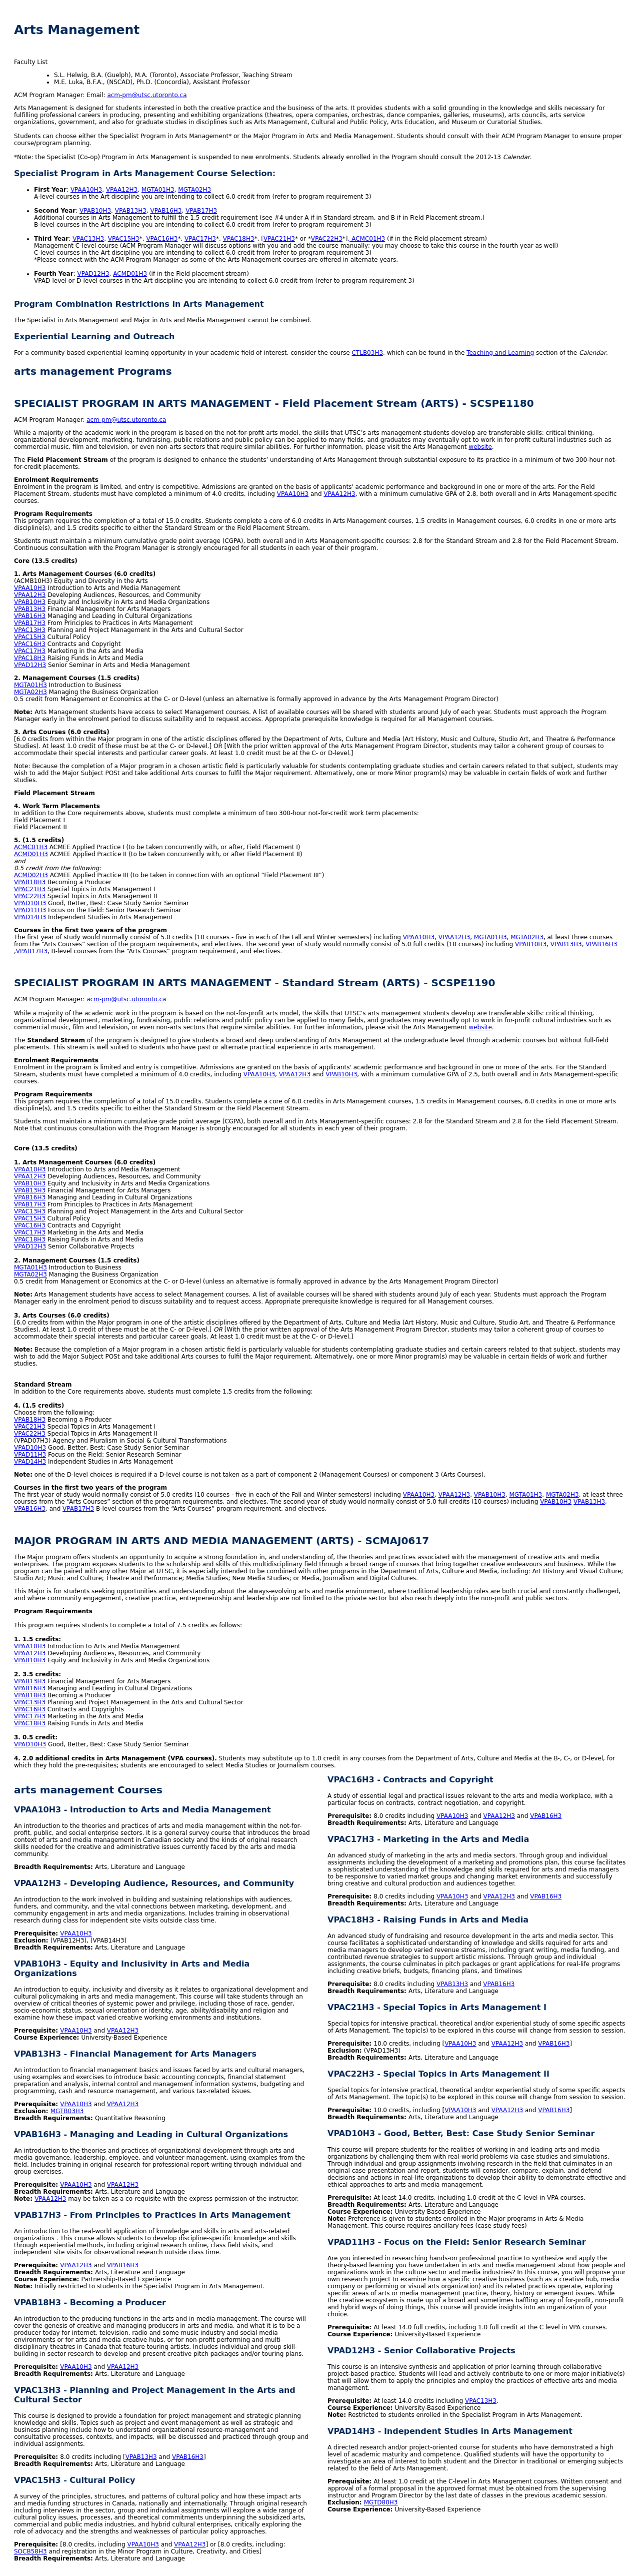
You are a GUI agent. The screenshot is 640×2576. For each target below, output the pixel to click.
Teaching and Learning (500, 352)
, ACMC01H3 (367, 238)
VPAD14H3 (30, 917)
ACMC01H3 (31, 847)
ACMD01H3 (130, 273)
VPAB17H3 (201, 210)
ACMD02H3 (31, 875)
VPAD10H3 (30, 903)
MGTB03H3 (67, 2111)
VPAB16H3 (166, 210)
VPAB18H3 (30, 882)
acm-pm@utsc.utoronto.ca (146, 95)
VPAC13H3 (88, 238)
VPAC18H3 (238, 238)
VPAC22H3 (326, 238)
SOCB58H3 (30, 2551)
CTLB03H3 (367, 352)
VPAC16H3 (162, 238)
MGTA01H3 (158, 189)
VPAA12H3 (122, 189)
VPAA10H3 (86, 189)
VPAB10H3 (95, 210)
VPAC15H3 (124, 238)
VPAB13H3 (130, 210)
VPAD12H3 (93, 273)
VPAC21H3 (30, 889)
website (480, 446)
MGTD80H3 (381, 2502)
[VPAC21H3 (278, 238)
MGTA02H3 (194, 189)
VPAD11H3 (30, 910)
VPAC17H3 (200, 238)
